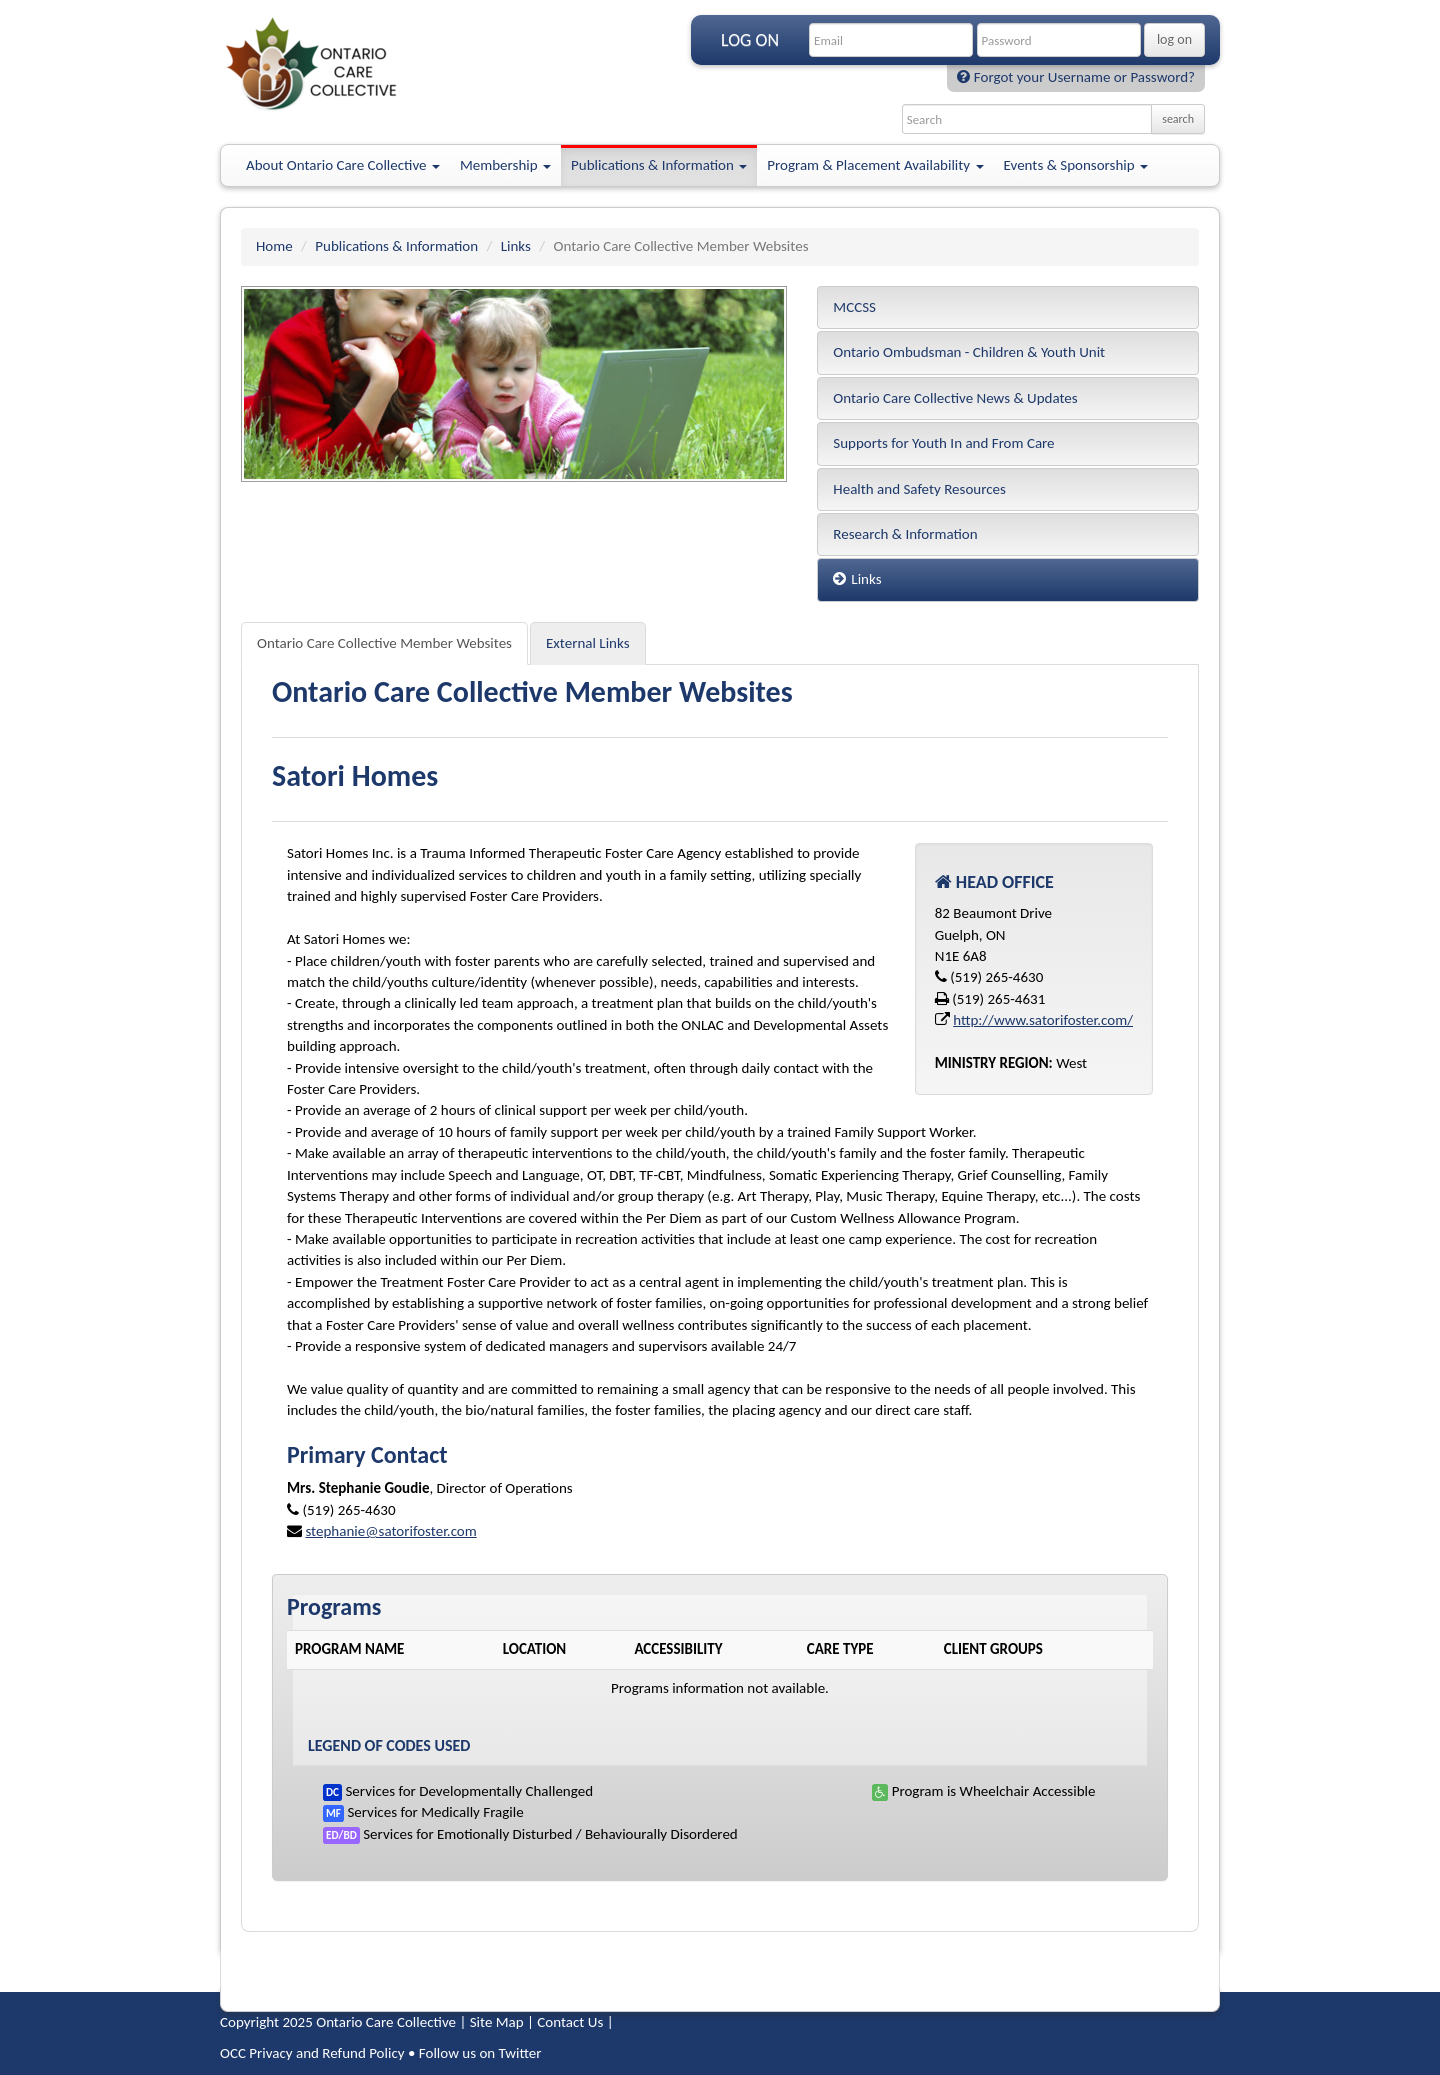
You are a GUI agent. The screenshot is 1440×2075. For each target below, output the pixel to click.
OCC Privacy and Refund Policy (312, 2053)
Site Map (497, 2022)
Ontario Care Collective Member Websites (384, 643)
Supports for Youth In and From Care (943, 443)
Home (274, 246)
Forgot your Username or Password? (1076, 77)
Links (516, 246)
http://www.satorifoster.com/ (1043, 1020)
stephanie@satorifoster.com (390, 1531)
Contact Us (570, 2022)
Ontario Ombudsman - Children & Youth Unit (969, 352)
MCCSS (854, 307)
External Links (588, 643)
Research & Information (905, 534)
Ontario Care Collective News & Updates (955, 398)
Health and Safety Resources (919, 489)
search (1178, 119)
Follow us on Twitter (480, 2053)
